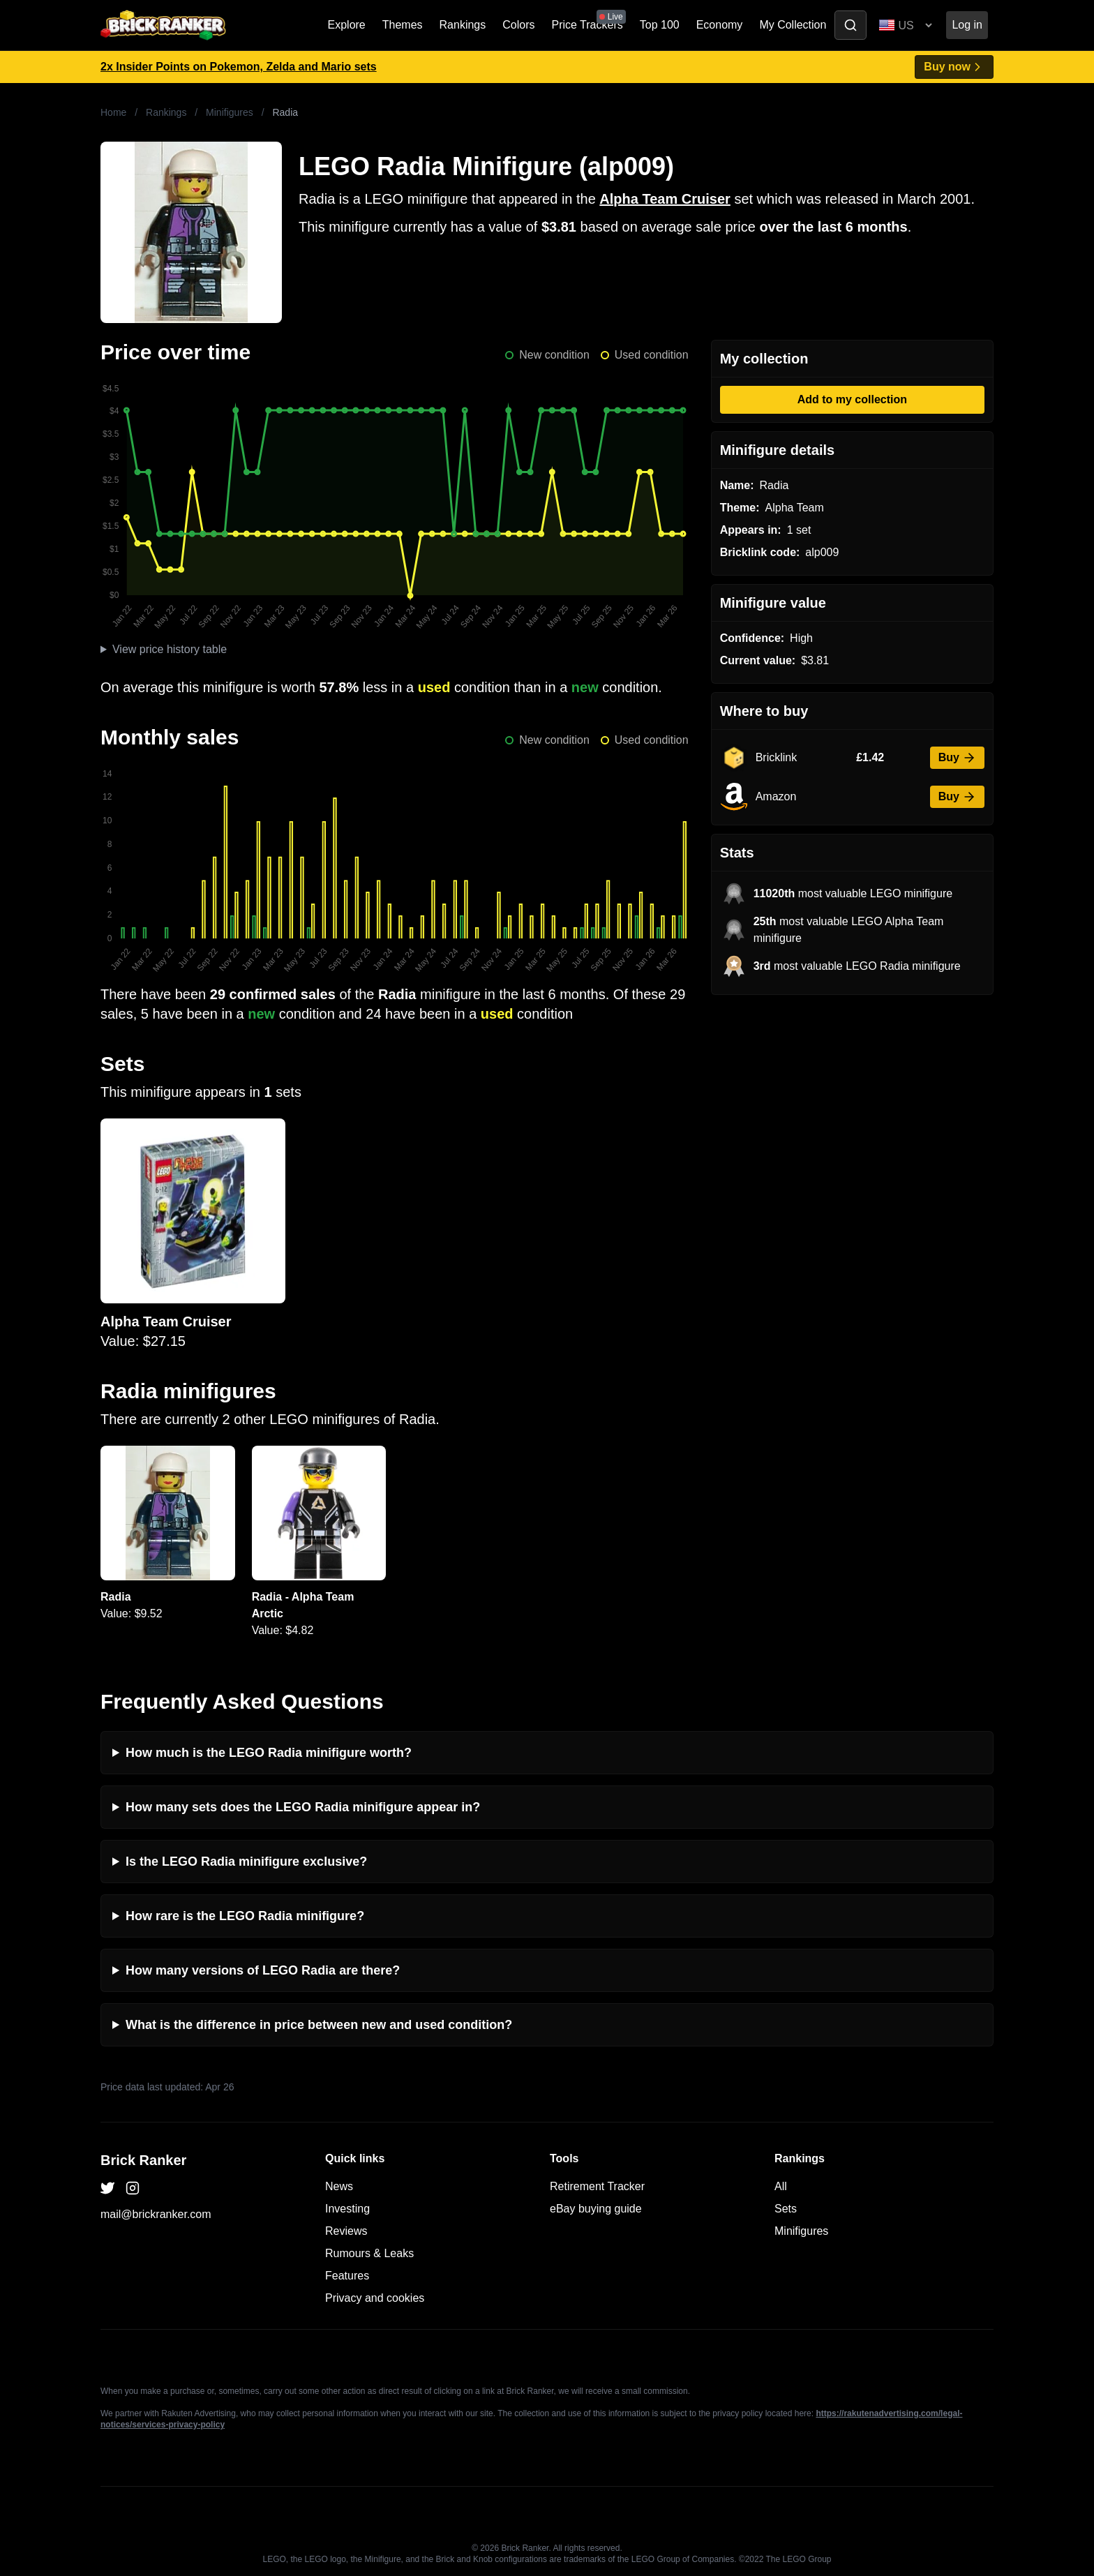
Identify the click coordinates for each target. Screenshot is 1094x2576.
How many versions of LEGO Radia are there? (263, 1970)
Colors (518, 25)
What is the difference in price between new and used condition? (319, 2025)
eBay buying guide (596, 2209)
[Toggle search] (850, 25)
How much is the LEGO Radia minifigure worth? (269, 1753)
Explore (347, 25)
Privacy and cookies (374, 2298)
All (780, 2186)
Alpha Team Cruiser (664, 199)
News (339, 2186)
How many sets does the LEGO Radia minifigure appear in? (303, 1807)
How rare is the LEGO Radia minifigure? (245, 1916)
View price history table (169, 649)
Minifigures (229, 112)
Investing (347, 2209)
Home (113, 112)
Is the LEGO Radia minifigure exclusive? (246, 1862)
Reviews (346, 2231)
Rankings (463, 25)
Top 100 (660, 25)
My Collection (792, 25)
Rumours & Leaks (369, 2253)
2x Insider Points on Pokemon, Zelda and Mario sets (238, 67)
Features (347, 2276)
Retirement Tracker (597, 2186)
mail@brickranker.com (155, 2214)
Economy (719, 25)
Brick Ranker (143, 2160)
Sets (785, 2209)
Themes (402, 25)
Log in (967, 25)
